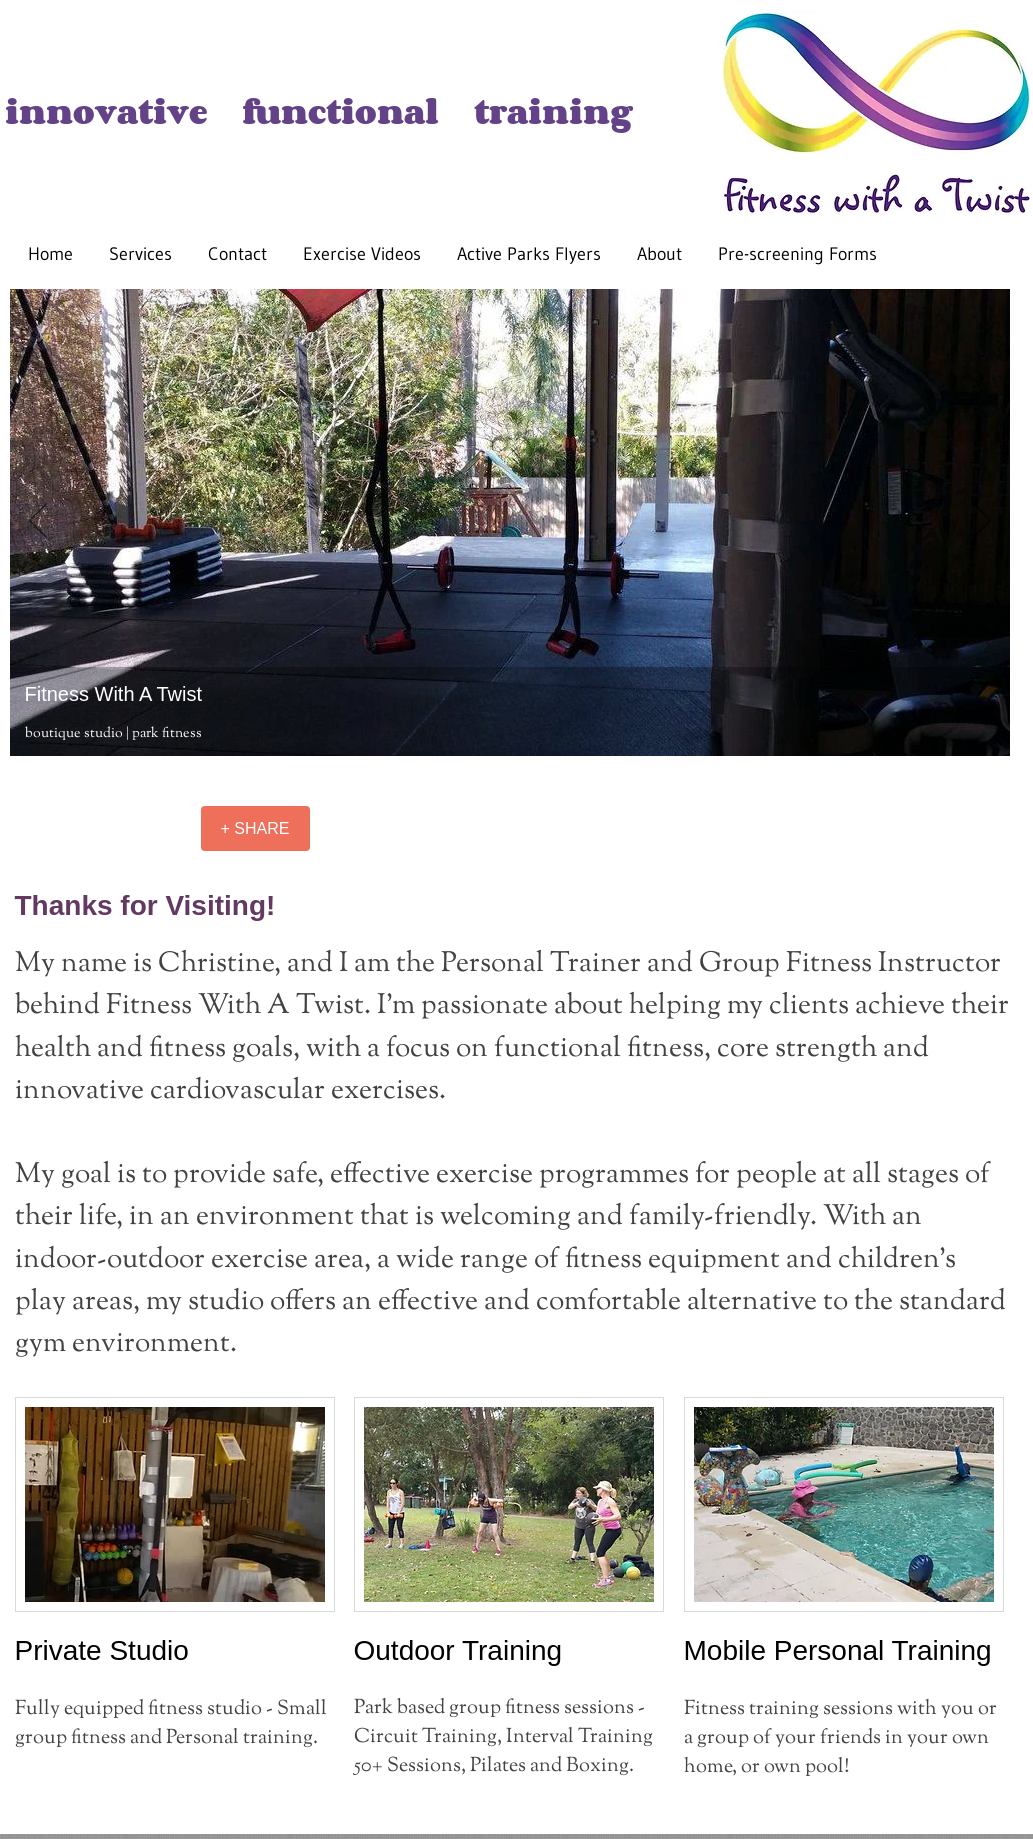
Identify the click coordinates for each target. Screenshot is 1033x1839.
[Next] (982, 522)
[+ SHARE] (255, 828)
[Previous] (38, 522)
